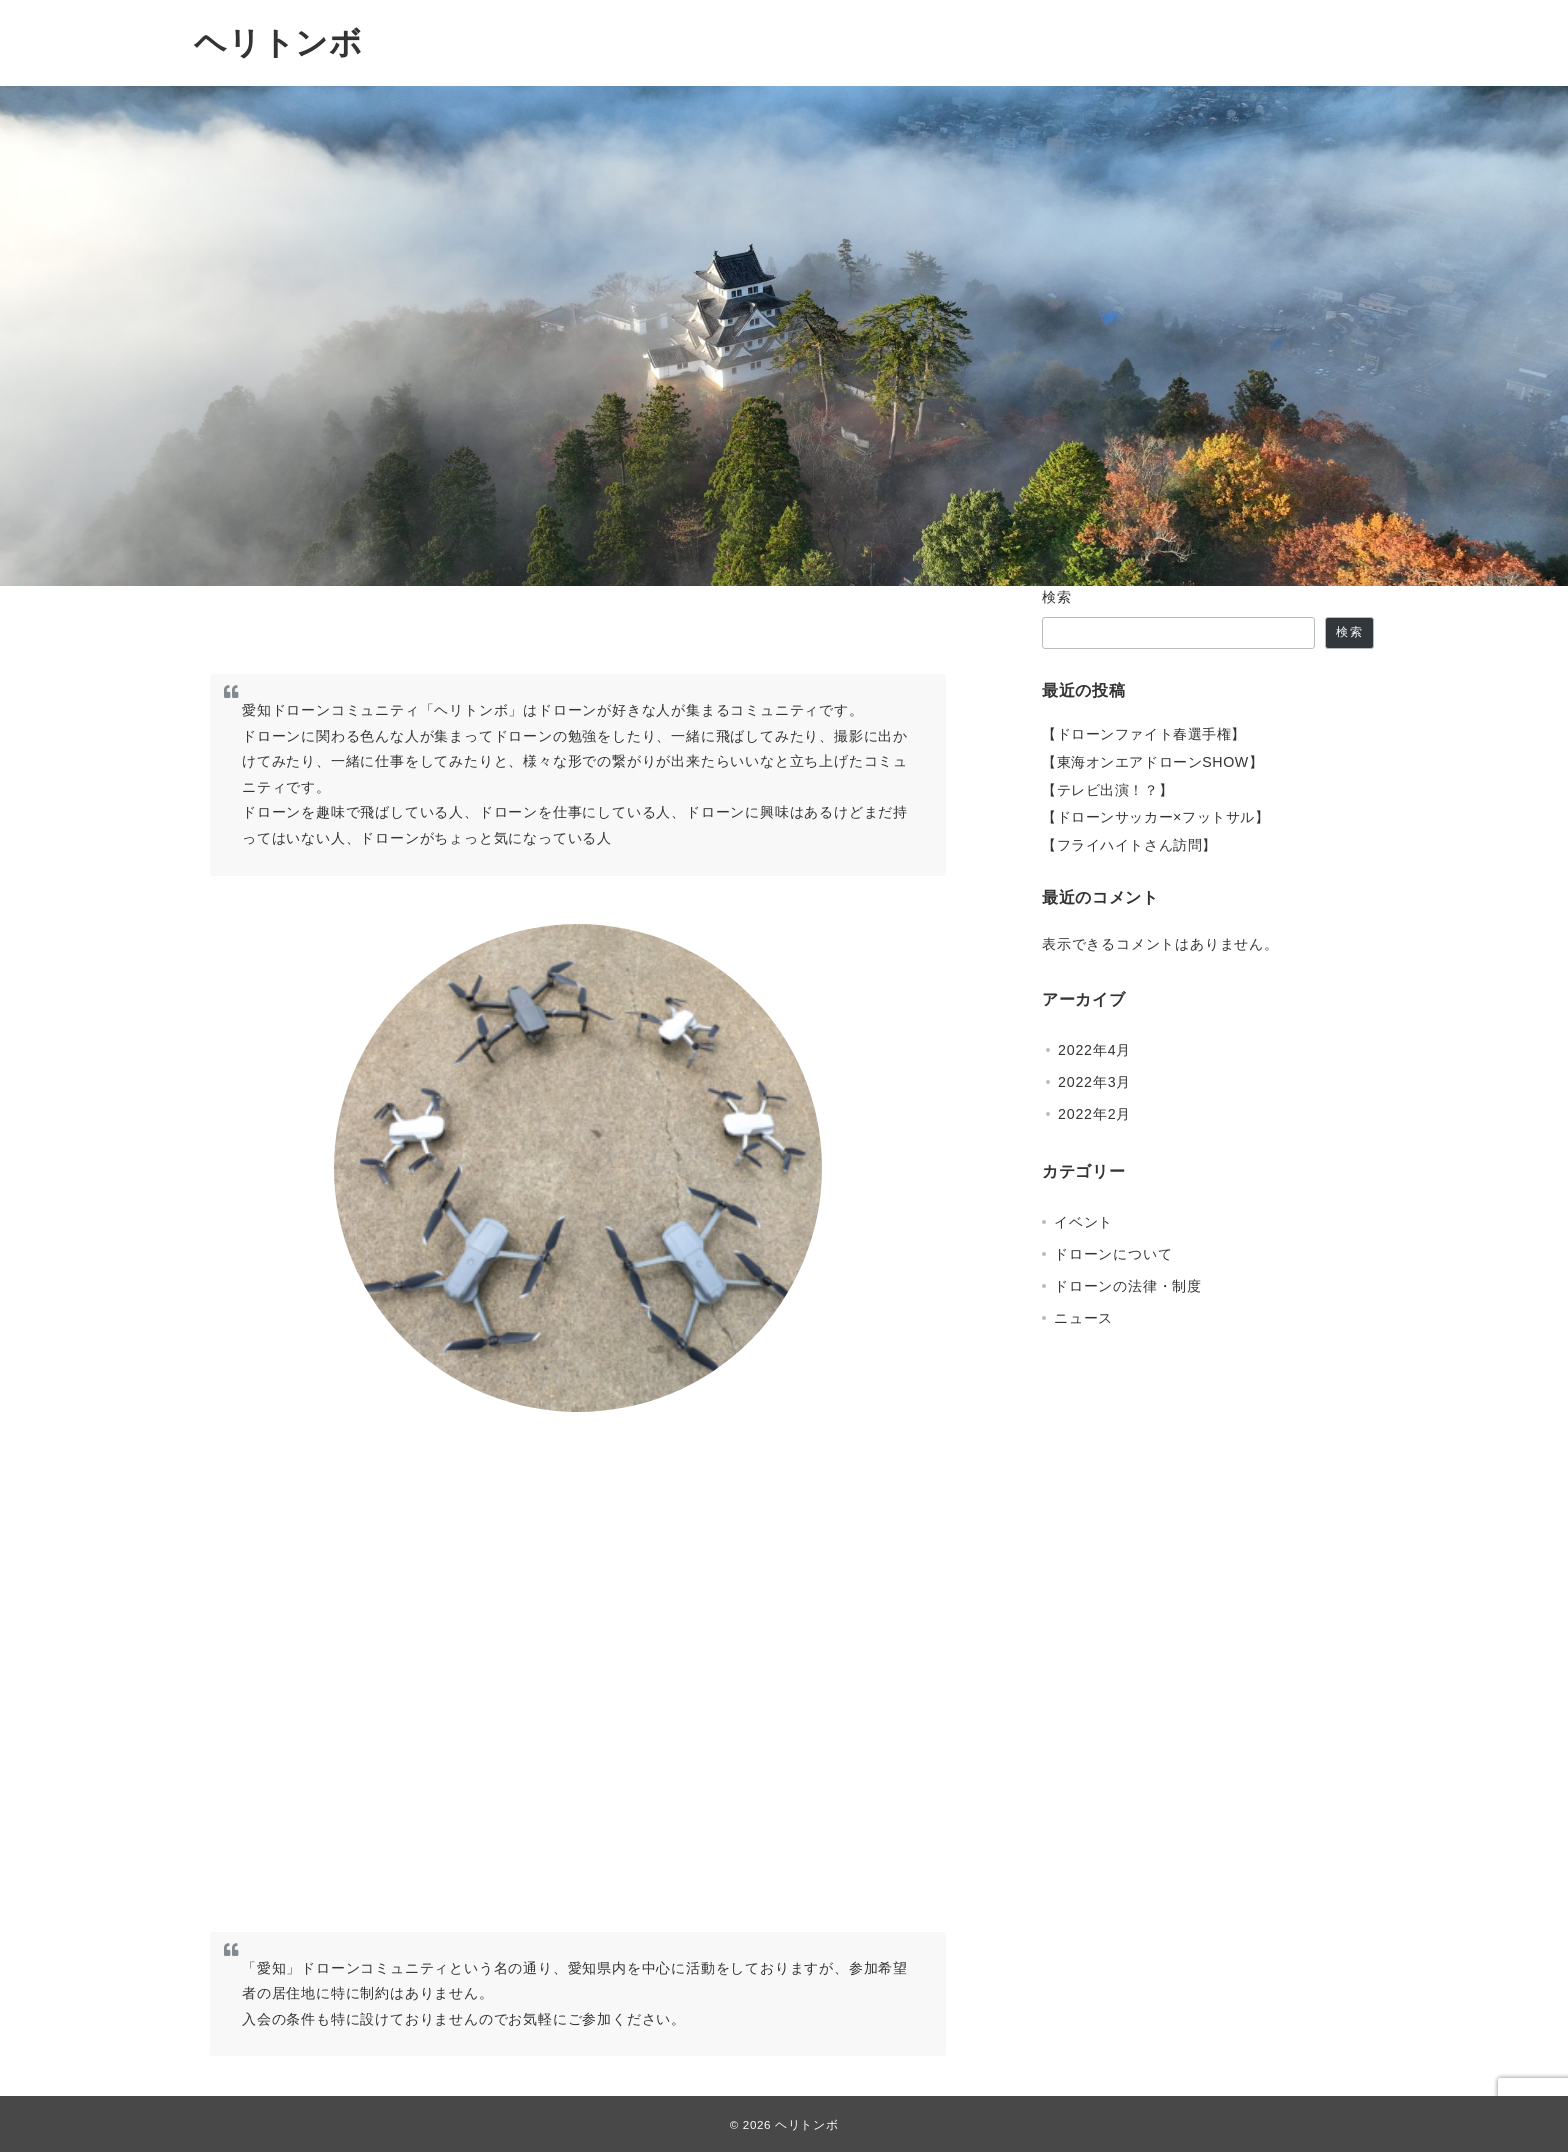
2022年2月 (1094, 1114)
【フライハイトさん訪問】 (1129, 845)
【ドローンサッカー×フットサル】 (1155, 817)
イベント (1083, 1222)
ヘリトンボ (278, 43)
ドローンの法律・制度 (1128, 1286)
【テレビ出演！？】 (1107, 790)
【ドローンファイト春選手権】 (1144, 734)
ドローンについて (1113, 1254)
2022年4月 (1094, 1050)
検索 (1057, 597)
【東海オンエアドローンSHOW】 (1152, 762)
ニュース (1083, 1318)
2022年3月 (1094, 1082)
